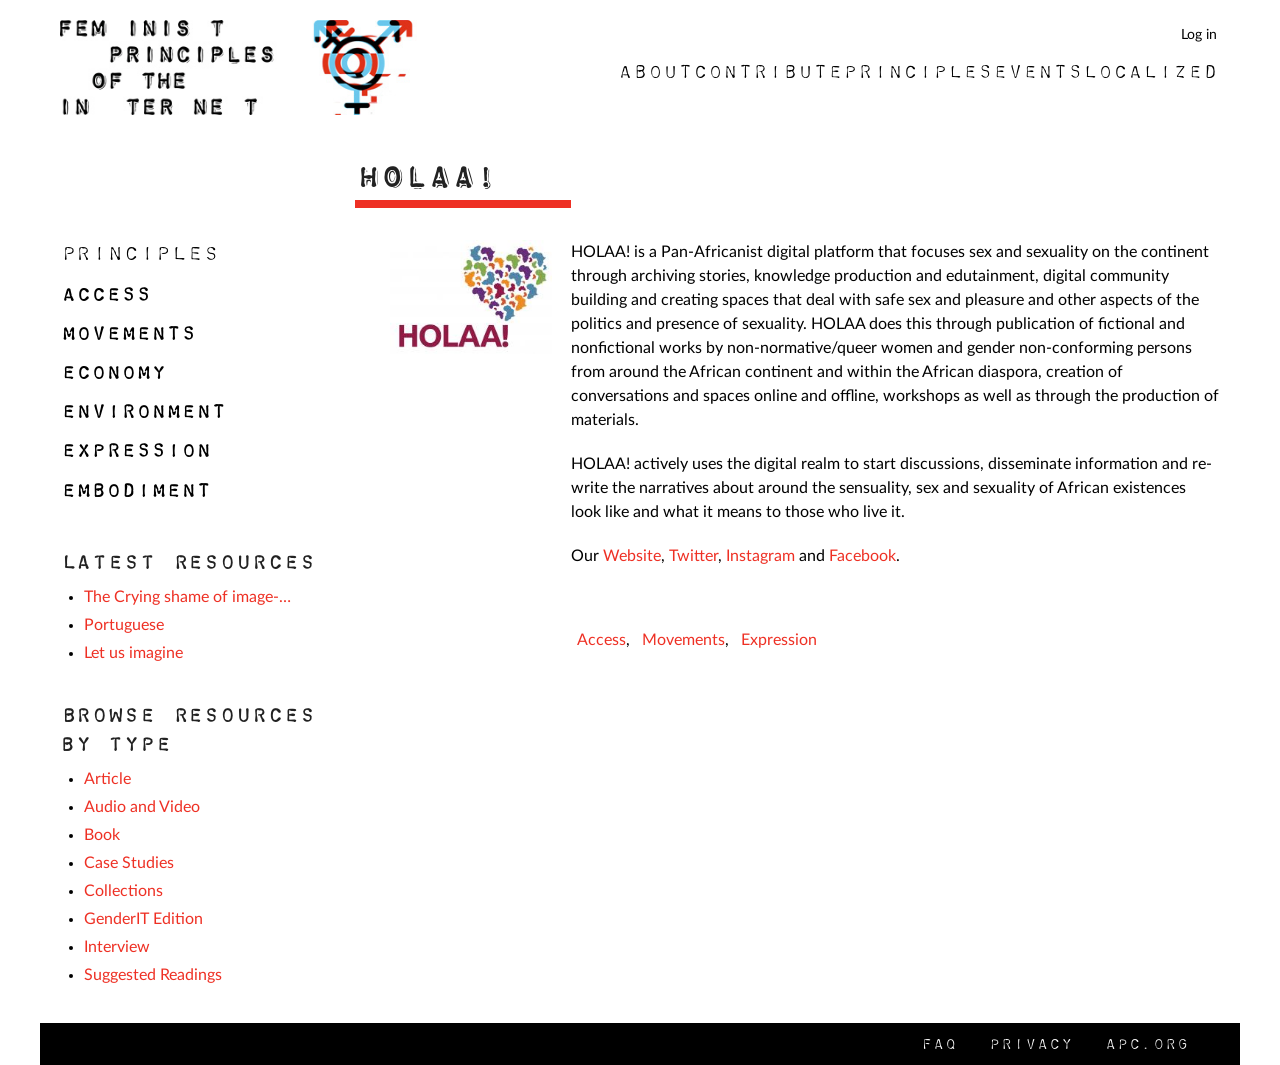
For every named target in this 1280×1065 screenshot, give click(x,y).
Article (107, 779)
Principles (917, 71)
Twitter (693, 556)
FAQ (938, 1043)
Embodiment (135, 490)
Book (102, 835)
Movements (683, 640)
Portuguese (124, 625)
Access (601, 640)
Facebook (862, 556)
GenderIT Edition (143, 919)
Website (632, 556)
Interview (117, 947)
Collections (123, 891)
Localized (1149, 71)
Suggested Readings (153, 975)
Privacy (1030, 1043)
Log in (1199, 34)
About (654, 71)
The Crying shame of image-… (187, 597)
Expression (779, 640)
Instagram (760, 556)
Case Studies (129, 863)
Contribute (767, 71)
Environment (142, 411)
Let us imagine (133, 653)
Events (1037, 71)
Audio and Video (142, 807)
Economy (112, 372)
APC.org (1146, 1043)
